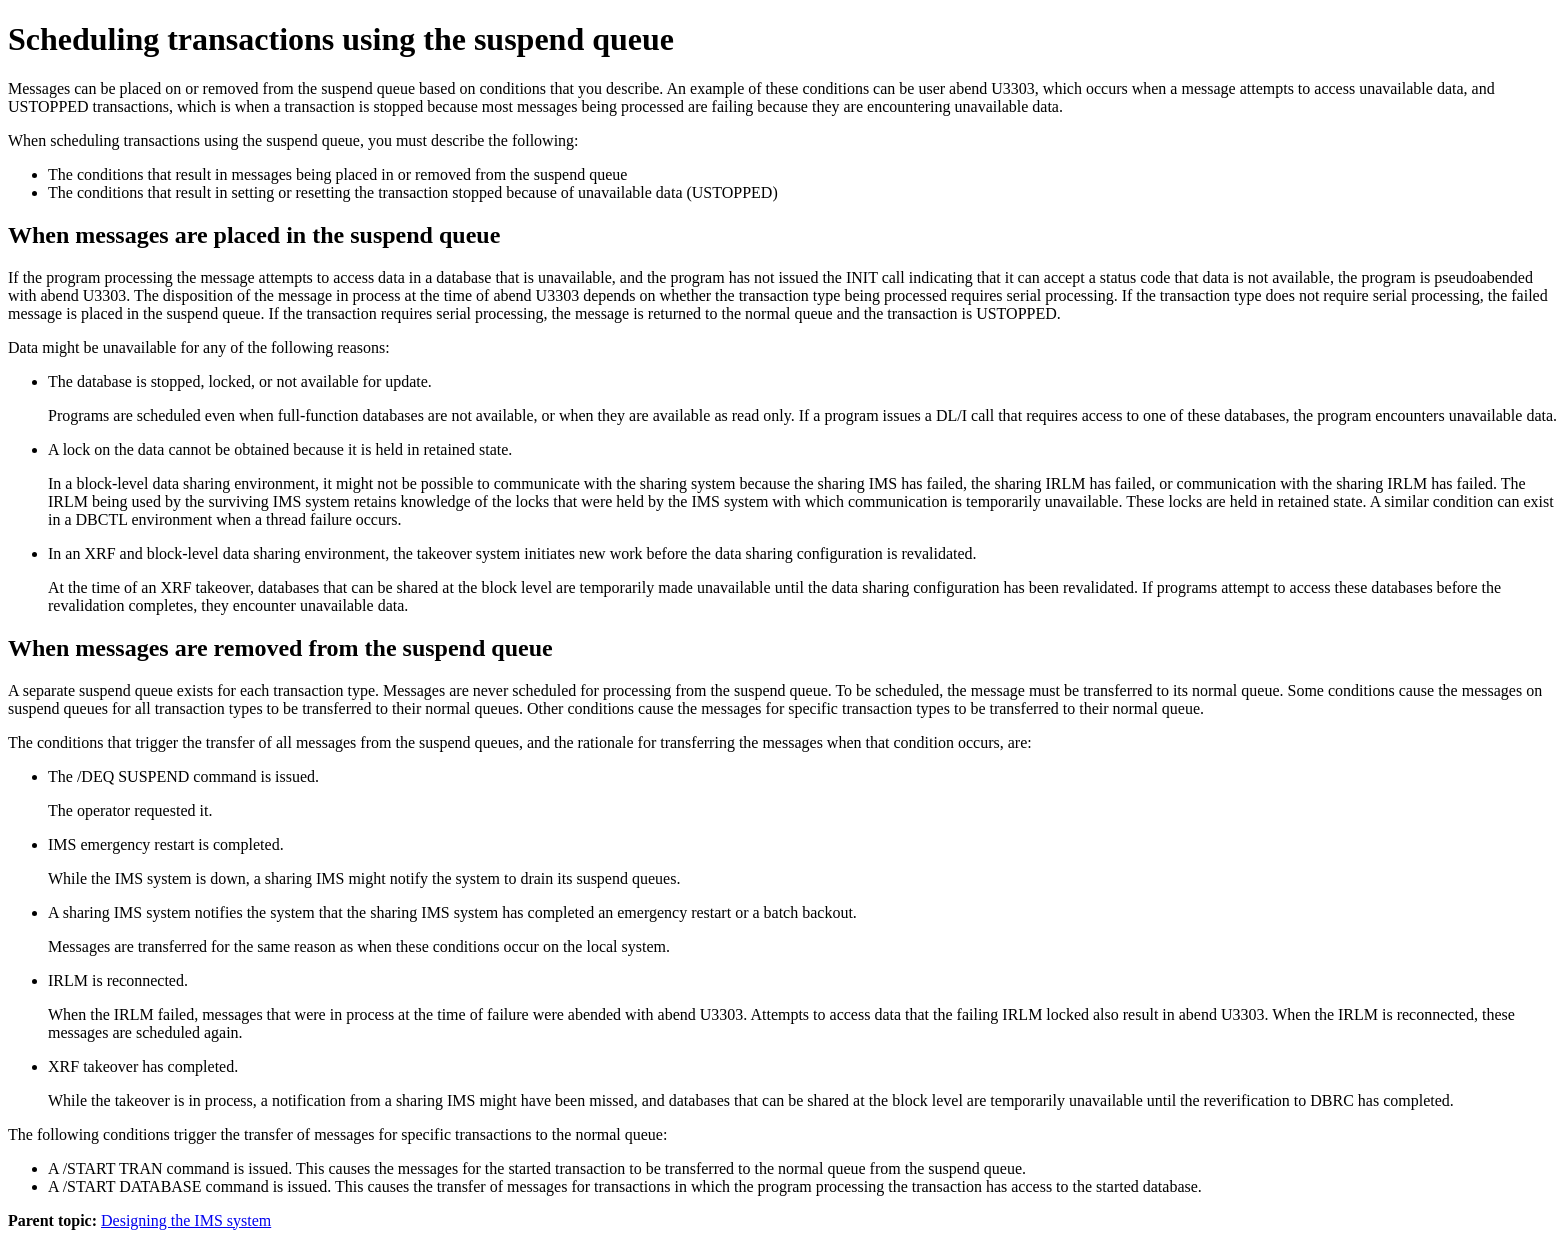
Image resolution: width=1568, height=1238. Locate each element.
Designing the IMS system (186, 1220)
